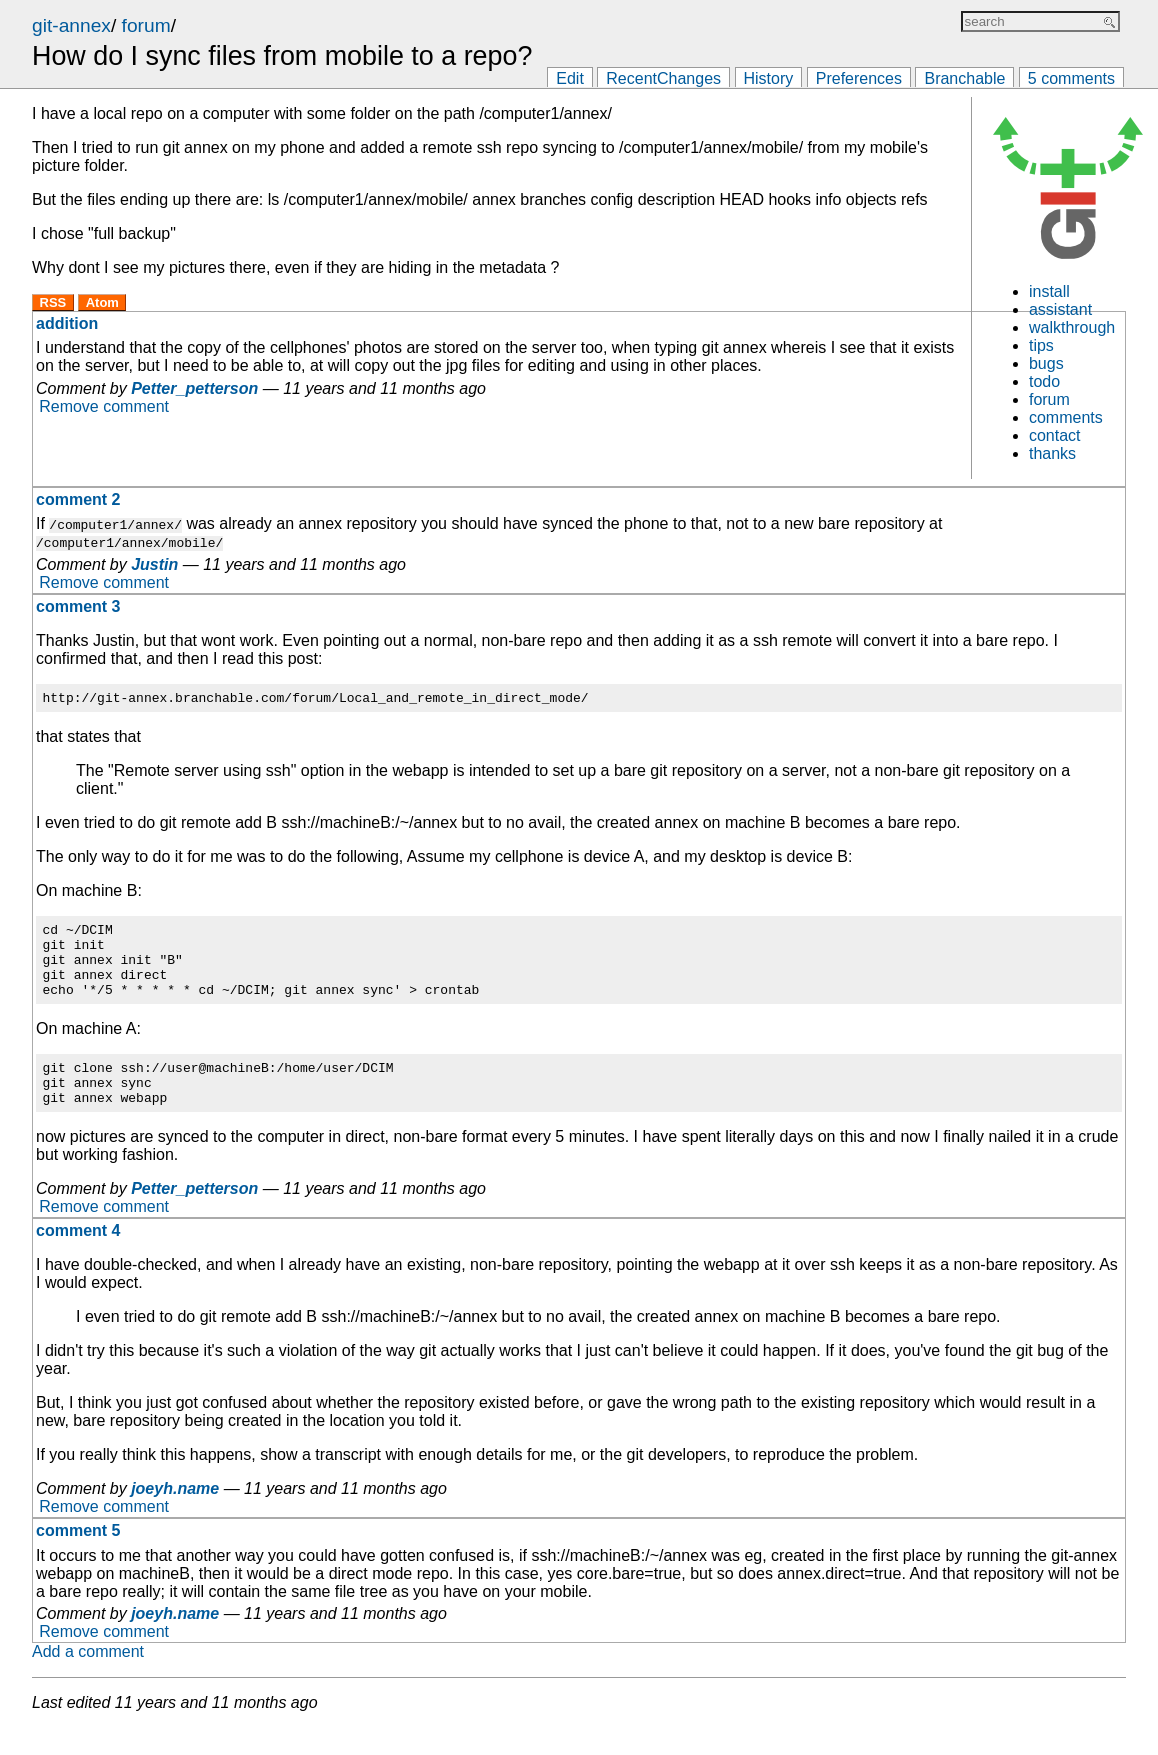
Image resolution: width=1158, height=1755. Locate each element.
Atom (102, 302)
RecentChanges (663, 78)
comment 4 (78, 1257)
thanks (1052, 453)
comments (1066, 417)
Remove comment (104, 406)
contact (1055, 435)
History (769, 78)
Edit (570, 78)
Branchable (964, 78)
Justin (154, 564)
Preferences (859, 78)
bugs (1046, 363)
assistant (1060, 309)
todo (1044, 381)
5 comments (1071, 78)
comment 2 (78, 499)
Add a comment (88, 1678)
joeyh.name (175, 1515)
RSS (53, 302)
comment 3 (78, 606)
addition (67, 323)
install (1049, 291)
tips (1041, 345)
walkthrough (1072, 327)
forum (146, 25)
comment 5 (78, 1557)
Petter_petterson (194, 388)
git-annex (71, 25)
